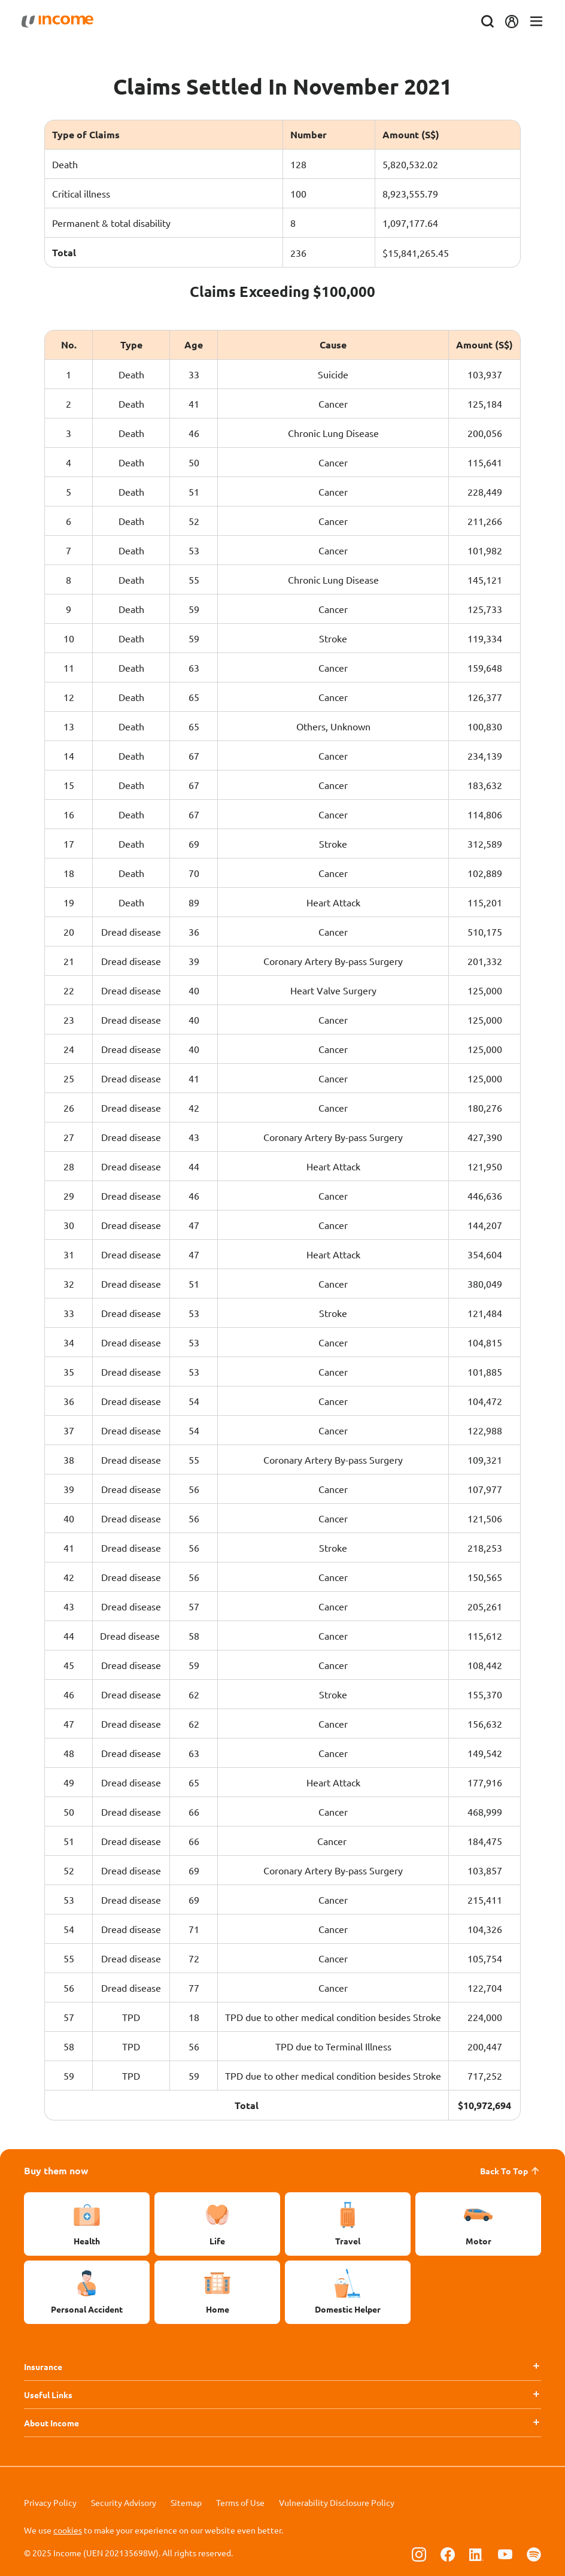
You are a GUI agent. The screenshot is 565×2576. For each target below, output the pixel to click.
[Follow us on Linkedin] (476, 2554)
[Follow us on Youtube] (505, 2554)
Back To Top (510, 2171)
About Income (51, 2422)
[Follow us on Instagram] (419, 2554)
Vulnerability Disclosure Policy (336, 2502)
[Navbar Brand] (60, 22)
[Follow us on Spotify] (534, 2554)
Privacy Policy (50, 2502)
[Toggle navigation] (534, 21)
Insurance (43, 2366)
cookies (67, 2530)
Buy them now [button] (56, 2170)
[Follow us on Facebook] (448, 2554)
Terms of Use (240, 2502)
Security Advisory (123, 2502)
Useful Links (48, 2394)
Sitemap (186, 2502)
